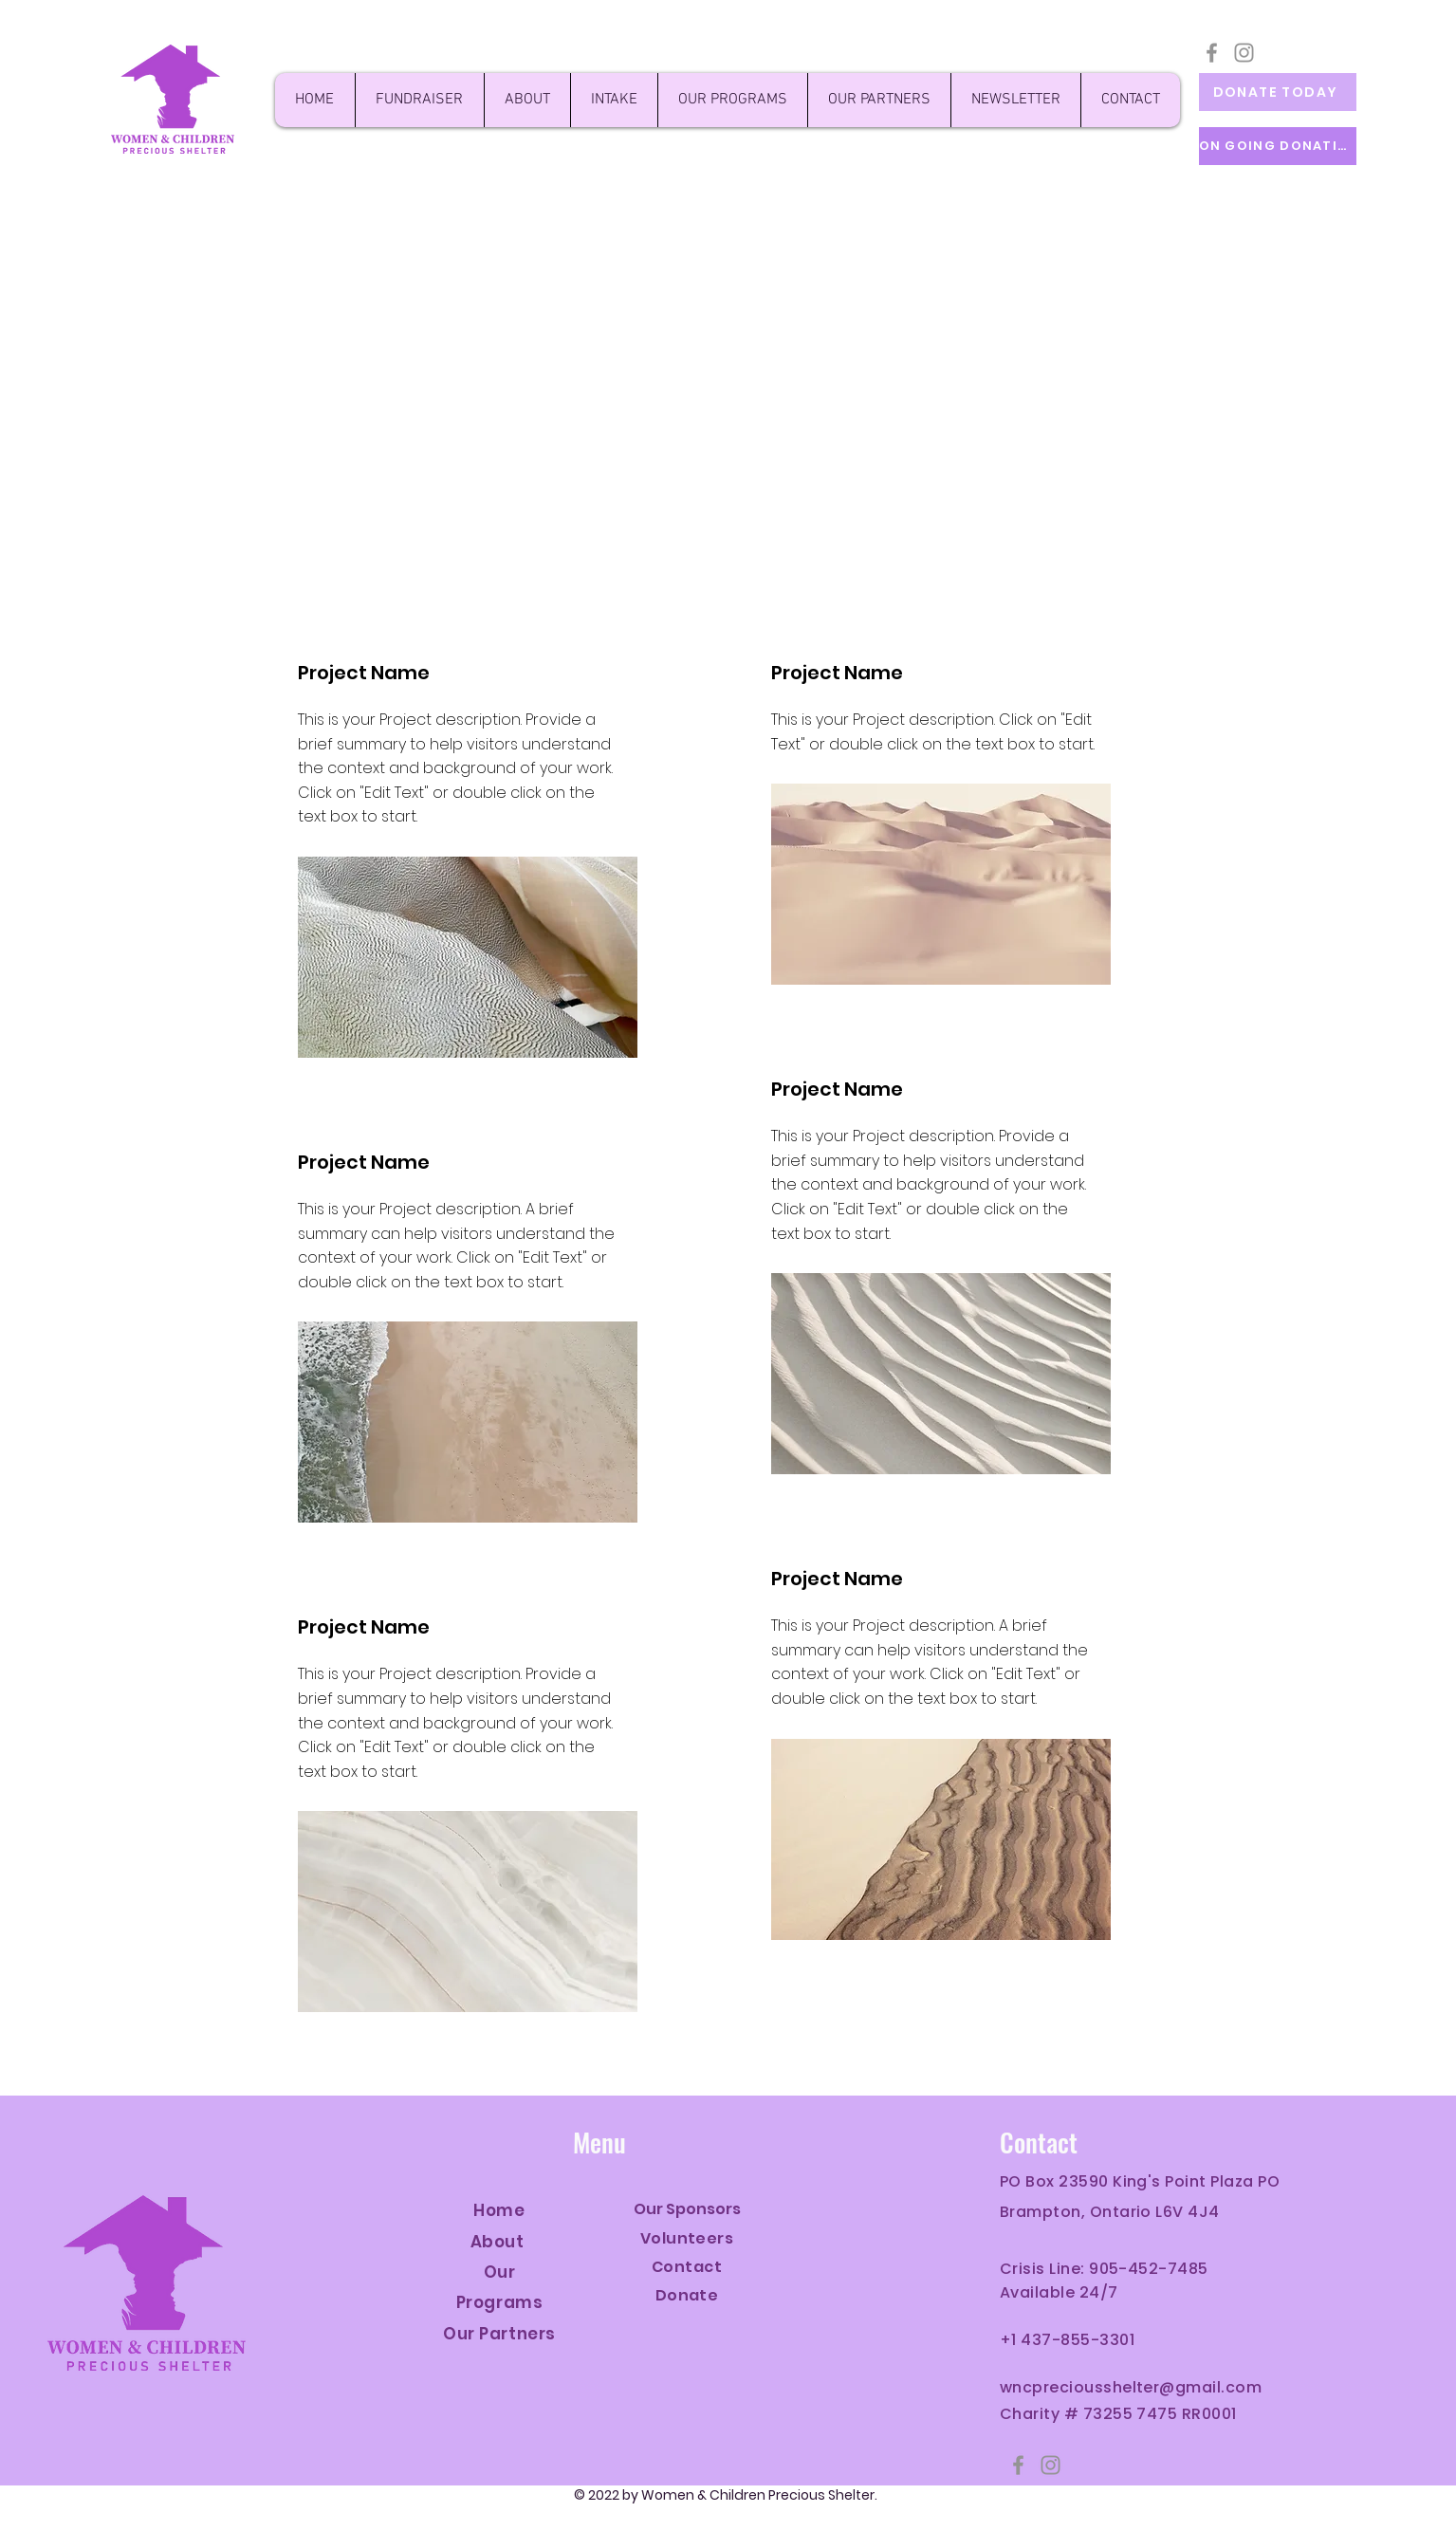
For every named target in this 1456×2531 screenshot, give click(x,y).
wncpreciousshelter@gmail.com (1131, 2387)
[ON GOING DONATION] (1277, 146)
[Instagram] (1244, 52)
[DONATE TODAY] (1277, 92)
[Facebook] (1212, 52)
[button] (1015, 100)
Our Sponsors (687, 2209)
